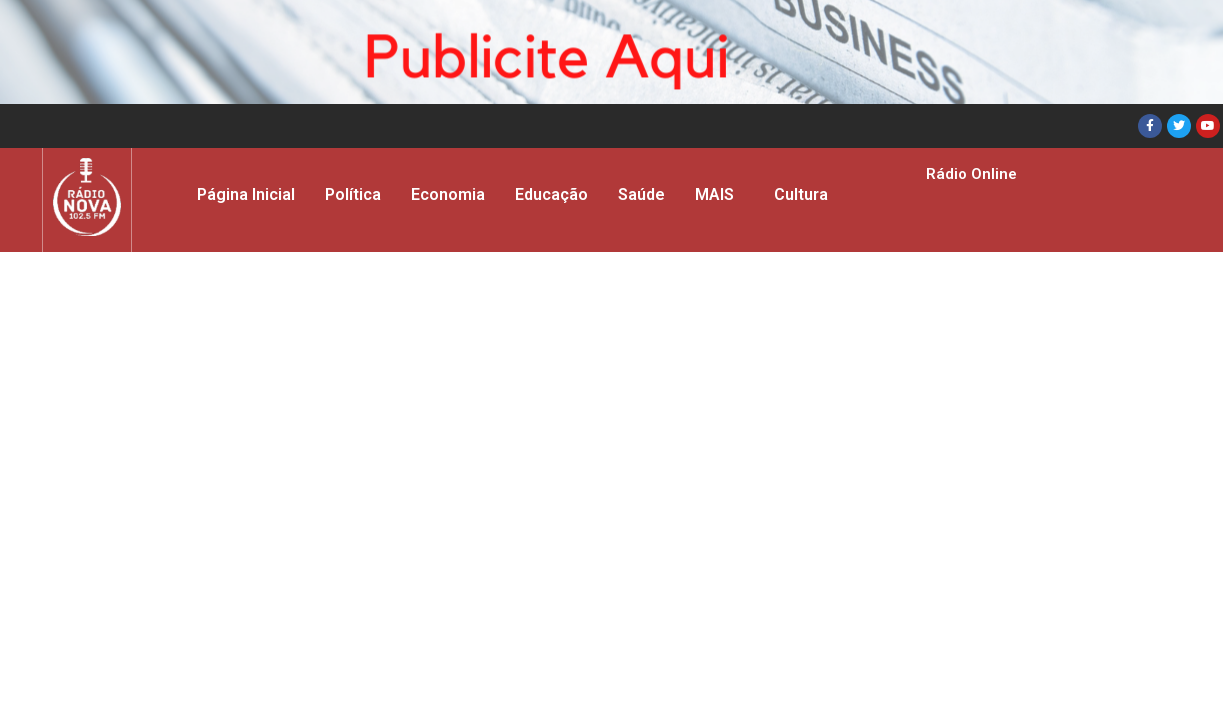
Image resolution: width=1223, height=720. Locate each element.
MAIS (714, 194)
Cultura (801, 194)
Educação (551, 194)
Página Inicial (246, 194)
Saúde (641, 194)
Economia (448, 194)
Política (353, 194)
